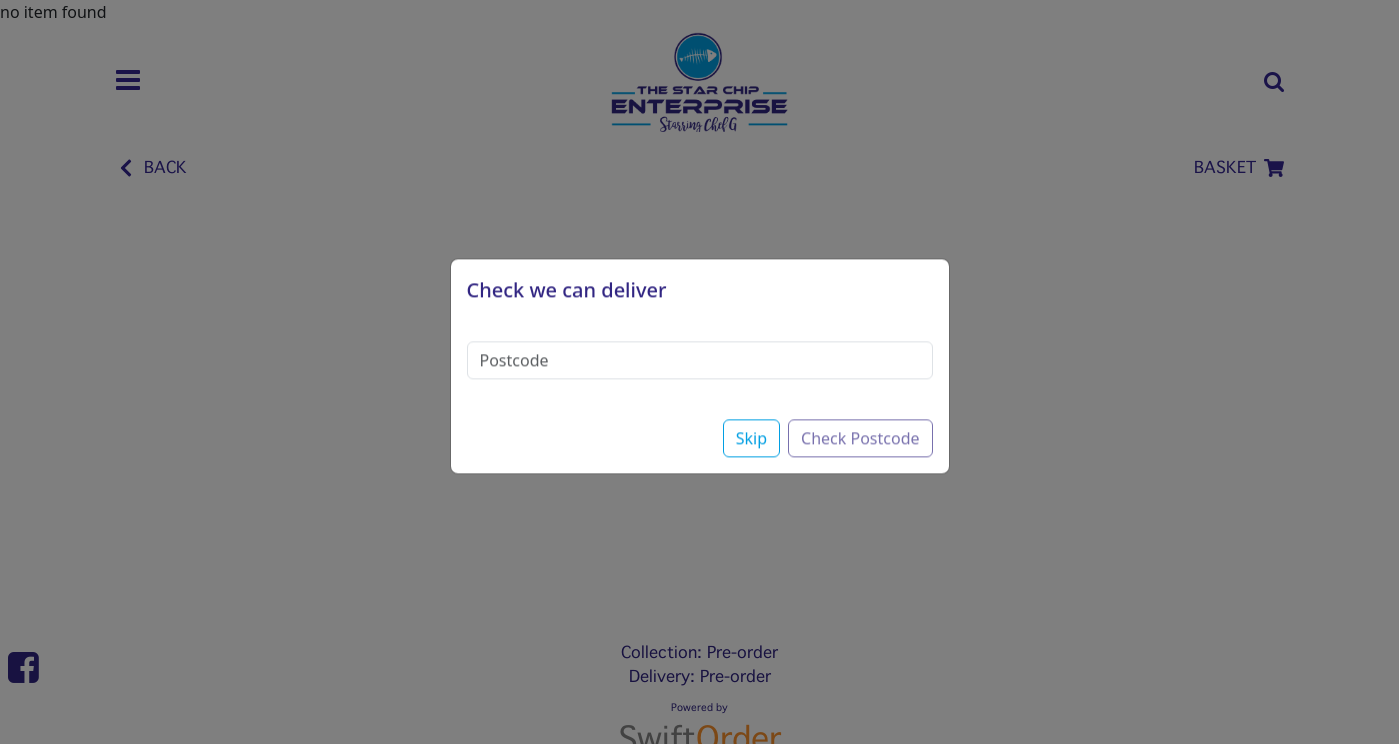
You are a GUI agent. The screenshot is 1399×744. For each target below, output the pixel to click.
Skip (751, 422)
